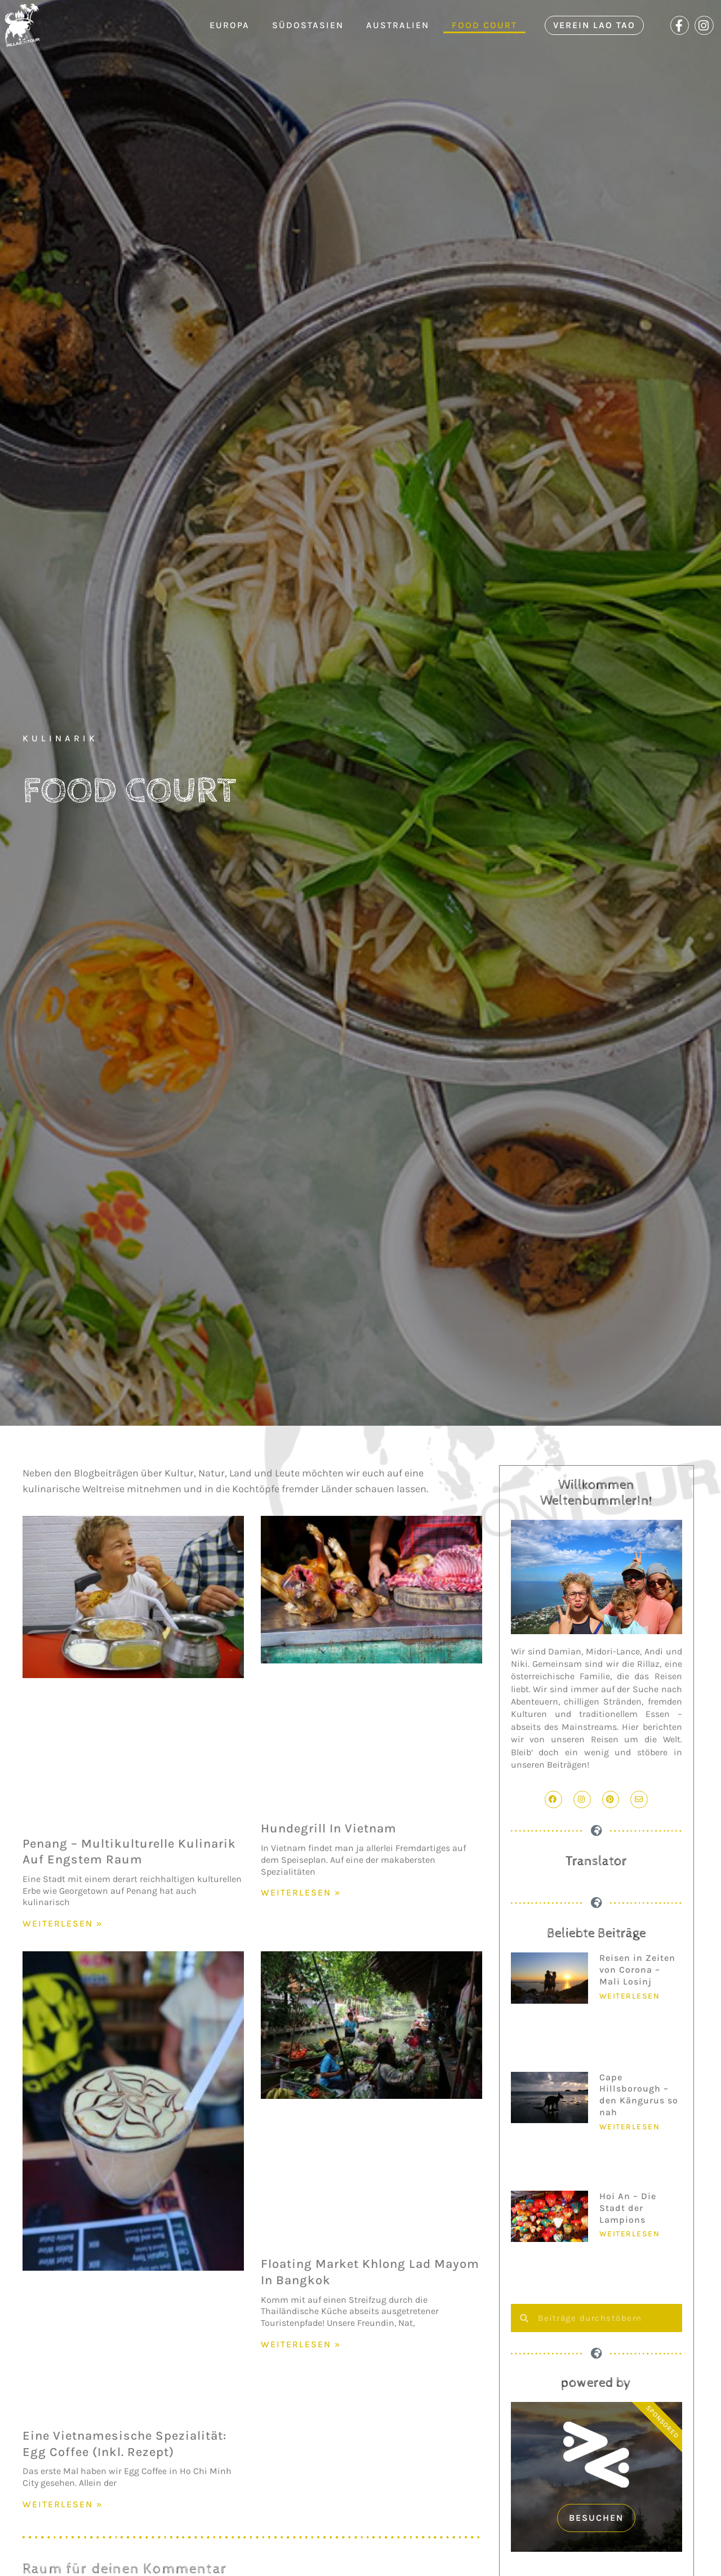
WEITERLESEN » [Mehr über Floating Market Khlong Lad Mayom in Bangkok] (301, 2344)
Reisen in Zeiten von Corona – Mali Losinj (637, 1969)
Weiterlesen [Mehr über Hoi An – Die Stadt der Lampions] (629, 2234)
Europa (230, 25)
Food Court (484, 25)
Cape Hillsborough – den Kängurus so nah (638, 2094)
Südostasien (308, 25)
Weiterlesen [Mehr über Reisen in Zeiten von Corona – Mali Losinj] (629, 1996)
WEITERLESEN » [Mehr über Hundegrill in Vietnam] (301, 1892)
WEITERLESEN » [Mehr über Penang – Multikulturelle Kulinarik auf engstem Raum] (63, 1923)
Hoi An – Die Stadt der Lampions (627, 2208)
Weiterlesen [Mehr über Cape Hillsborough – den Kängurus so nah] (629, 2127)
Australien (397, 25)
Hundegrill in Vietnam (329, 1828)
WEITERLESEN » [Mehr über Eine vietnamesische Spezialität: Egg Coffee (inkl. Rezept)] (63, 2504)
